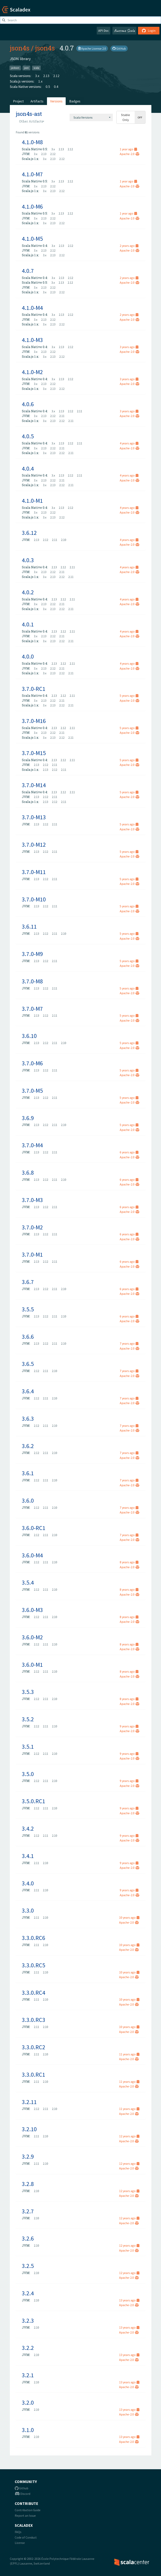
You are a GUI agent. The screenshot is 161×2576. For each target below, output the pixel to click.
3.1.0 (28, 2430)
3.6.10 (29, 1036)
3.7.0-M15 (34, 753)
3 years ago (129, 347)
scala (36, 68)
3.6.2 (28, 1446)
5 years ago (129, 696)
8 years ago (129, 1562)
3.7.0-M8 (32, 981)
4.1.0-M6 (32, 206)
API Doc (103, 31)
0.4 (56, 86)
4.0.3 (28, 560)
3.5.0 (28, 1774)
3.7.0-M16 (34, 721)
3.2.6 (28, 2238)
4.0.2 (28, 592)
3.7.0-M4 (32, 1145)
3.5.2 (28, 1719)
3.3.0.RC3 (33, 2019)
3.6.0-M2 (32, 1637)
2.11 (79, 411)
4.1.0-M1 (32, 500)
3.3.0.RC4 (33, 1992)
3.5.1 (28, 1746)
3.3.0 (28, 1910)
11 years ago (129, 2054)
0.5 (48, 86)
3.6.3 (28, 1418)
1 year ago (128, 149)
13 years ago (129, 2300)
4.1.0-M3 (32, 340)
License (20, 2543)
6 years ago (129, 1152)
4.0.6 (28, 404)
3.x (37, 75)
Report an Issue (25, 2515)
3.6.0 (28, 1500)
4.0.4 (28, 468)
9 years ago (129, 1726)
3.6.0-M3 (32, 1610)
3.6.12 (29, 532)
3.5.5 (28, 1309)
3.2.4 (28, 2293)
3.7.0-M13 (34, 817)
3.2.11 (29, 2102)
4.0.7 (28, 270)
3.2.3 (28, 2320)
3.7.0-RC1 (33, 688)
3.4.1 (28, 1856)
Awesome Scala (124, 30)
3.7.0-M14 (34, 785)
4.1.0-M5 (32, 238)
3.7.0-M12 (34, 844)
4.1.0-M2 (32, 372)
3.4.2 (28, 1828)
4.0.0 (28, 656)
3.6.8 (28, 1172)
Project (18, 101)
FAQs (18, 2532)
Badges (74, 101)
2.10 (63, 540)
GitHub (119, 48)
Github (21, 2488)
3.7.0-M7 (32, 1008)
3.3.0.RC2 (33, 2047)
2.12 (56, 75)
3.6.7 (28, 1282)
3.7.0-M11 (34, 872)
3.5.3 (28, 1691)
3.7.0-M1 (32, 1254)
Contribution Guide (27, 2510)
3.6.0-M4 (32, 1555)
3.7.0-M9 (32, 954)
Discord (22, 2494)
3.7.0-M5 (32, 1090)
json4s (19, 48)
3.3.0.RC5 (33, 1965)
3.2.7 (28, 2211)
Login (148, 31)
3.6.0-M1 (32, 1664)
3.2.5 (28, 2265)
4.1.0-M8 (32, 142)
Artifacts (36, 101)
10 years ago (129, 1917)
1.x (40, 81)
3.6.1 (28, 1473)
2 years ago (129, 246)
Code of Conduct (26, 2537)
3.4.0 (28, 1883)
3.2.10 (29, 2129)
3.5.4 (28, 1582)
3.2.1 (28, 2375)
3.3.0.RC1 (33, 2074)
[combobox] (91, 117)
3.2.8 (28, 2184)
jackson (15, 68)
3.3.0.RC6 (33, 1938)
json (26, 68)
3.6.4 (28, 1391)
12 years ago (129, 2136)
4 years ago (129, 443)
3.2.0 (28, 2402)
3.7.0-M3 (32, 1200)
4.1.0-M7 (32, 174)
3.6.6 (28, 1336)
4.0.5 (28, 436)
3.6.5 (28, 1363)
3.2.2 (28, 2347)
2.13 (46, 75)
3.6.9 (28, 1118)
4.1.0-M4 (32, 307)
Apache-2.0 (129, 154)
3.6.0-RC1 (33, 1528)
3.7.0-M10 (34, 899)
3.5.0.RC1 (33, 1801)
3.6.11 (29, 926)
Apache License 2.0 (92, 48)
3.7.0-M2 (32, 1227)
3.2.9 (28, 2156)
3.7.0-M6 (32, 1063)
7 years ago (129, 1343)
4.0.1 (28, 624)
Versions (56, 101)
